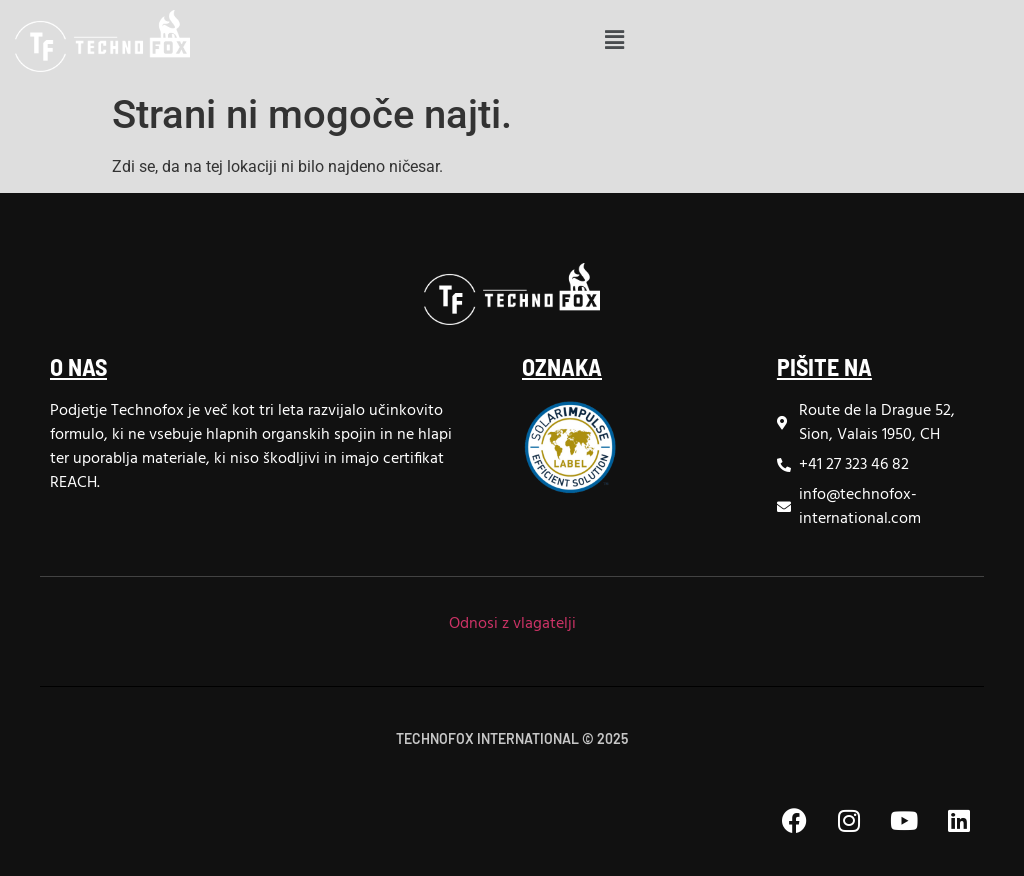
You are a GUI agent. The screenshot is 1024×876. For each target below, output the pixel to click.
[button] (614, 41)
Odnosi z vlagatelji (512, 624)
